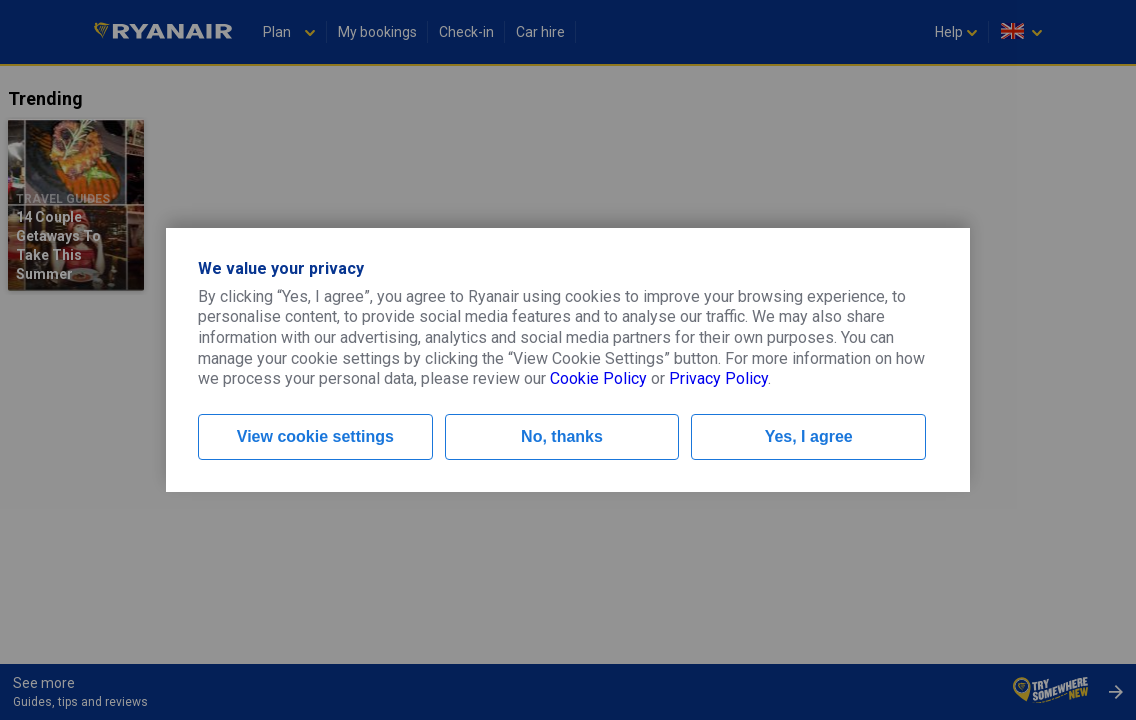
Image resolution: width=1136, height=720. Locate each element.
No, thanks (562, 436)
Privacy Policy (718, 378)
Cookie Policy (598, 378)
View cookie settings (315, 436)
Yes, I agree (809, 436)
